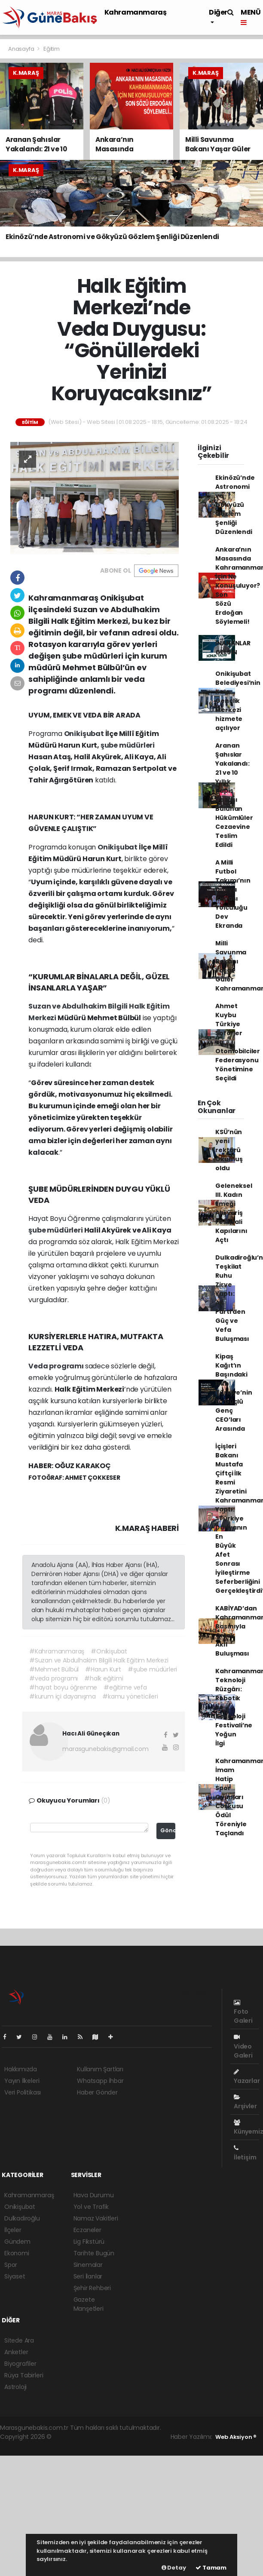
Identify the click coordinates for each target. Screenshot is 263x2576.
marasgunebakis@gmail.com (105, 1749)
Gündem (17, 2241)
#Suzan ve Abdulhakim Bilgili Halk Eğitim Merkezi (98, 1660)
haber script (77, 2445)
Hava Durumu (93, 2195)
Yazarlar (247, 2077)
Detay (174, 2568)
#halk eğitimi (103, 1678)
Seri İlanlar (88, 2276)
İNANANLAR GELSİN (232, 647)
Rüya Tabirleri (23, 2375)
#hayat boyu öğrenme (63, 1687)
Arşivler (245, 2102)
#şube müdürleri (152, 1669)
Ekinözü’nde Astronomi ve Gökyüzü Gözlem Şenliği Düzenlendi (234, 504)
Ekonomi (16, 2253)
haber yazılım (38, 2445)
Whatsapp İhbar (100, 2080)
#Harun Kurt (103, 1669)
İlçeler (12, 2230)
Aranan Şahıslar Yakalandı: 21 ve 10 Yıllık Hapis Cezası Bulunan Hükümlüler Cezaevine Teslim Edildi (234, 795)
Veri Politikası (22, 2092)
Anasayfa (21, 49)
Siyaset (14, 2276)
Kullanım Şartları (100, 2069)
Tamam (211, 2568)
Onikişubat (84, 734)
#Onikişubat (109, 1651)
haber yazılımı (73, 2436)
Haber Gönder (97, 2092)
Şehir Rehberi (92, 2288)
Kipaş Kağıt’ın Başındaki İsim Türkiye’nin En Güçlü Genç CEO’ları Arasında (233, 1392)
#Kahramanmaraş (56, 1651)
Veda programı (56, 1366)
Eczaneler (87, 2230)
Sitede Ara (19, 2340)
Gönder (168, 1830)
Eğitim (51, 49)
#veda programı (53, 1678)
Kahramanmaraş (135, 12)
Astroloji (15, 2387)
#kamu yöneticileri (130, 1696)
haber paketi (113, 2436)
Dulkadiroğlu (22, 2218)
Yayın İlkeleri (21, 2080)
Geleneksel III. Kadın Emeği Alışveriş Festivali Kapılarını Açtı (233, 1212)
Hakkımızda (20, 2069)
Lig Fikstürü (89, 2241)
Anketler (16, 2352)
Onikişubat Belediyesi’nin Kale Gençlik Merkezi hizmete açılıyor (237, 700)
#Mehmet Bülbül (54, 1669)
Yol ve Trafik (91, 2206)
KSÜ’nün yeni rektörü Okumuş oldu (228, 1150)
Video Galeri (243, 2046)
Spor (10, 2264)
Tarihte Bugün (94, 2253)
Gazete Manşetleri (88, 2304)
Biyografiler (20, 2363)
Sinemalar (88, 2264)
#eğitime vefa (125, 1687)
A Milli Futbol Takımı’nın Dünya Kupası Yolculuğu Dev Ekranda (232, 894)
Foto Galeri (243, 2012)
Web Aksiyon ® (236, 2437)
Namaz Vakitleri (95, 2218)
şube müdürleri (128, 745)
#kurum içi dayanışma (62, 1696)
